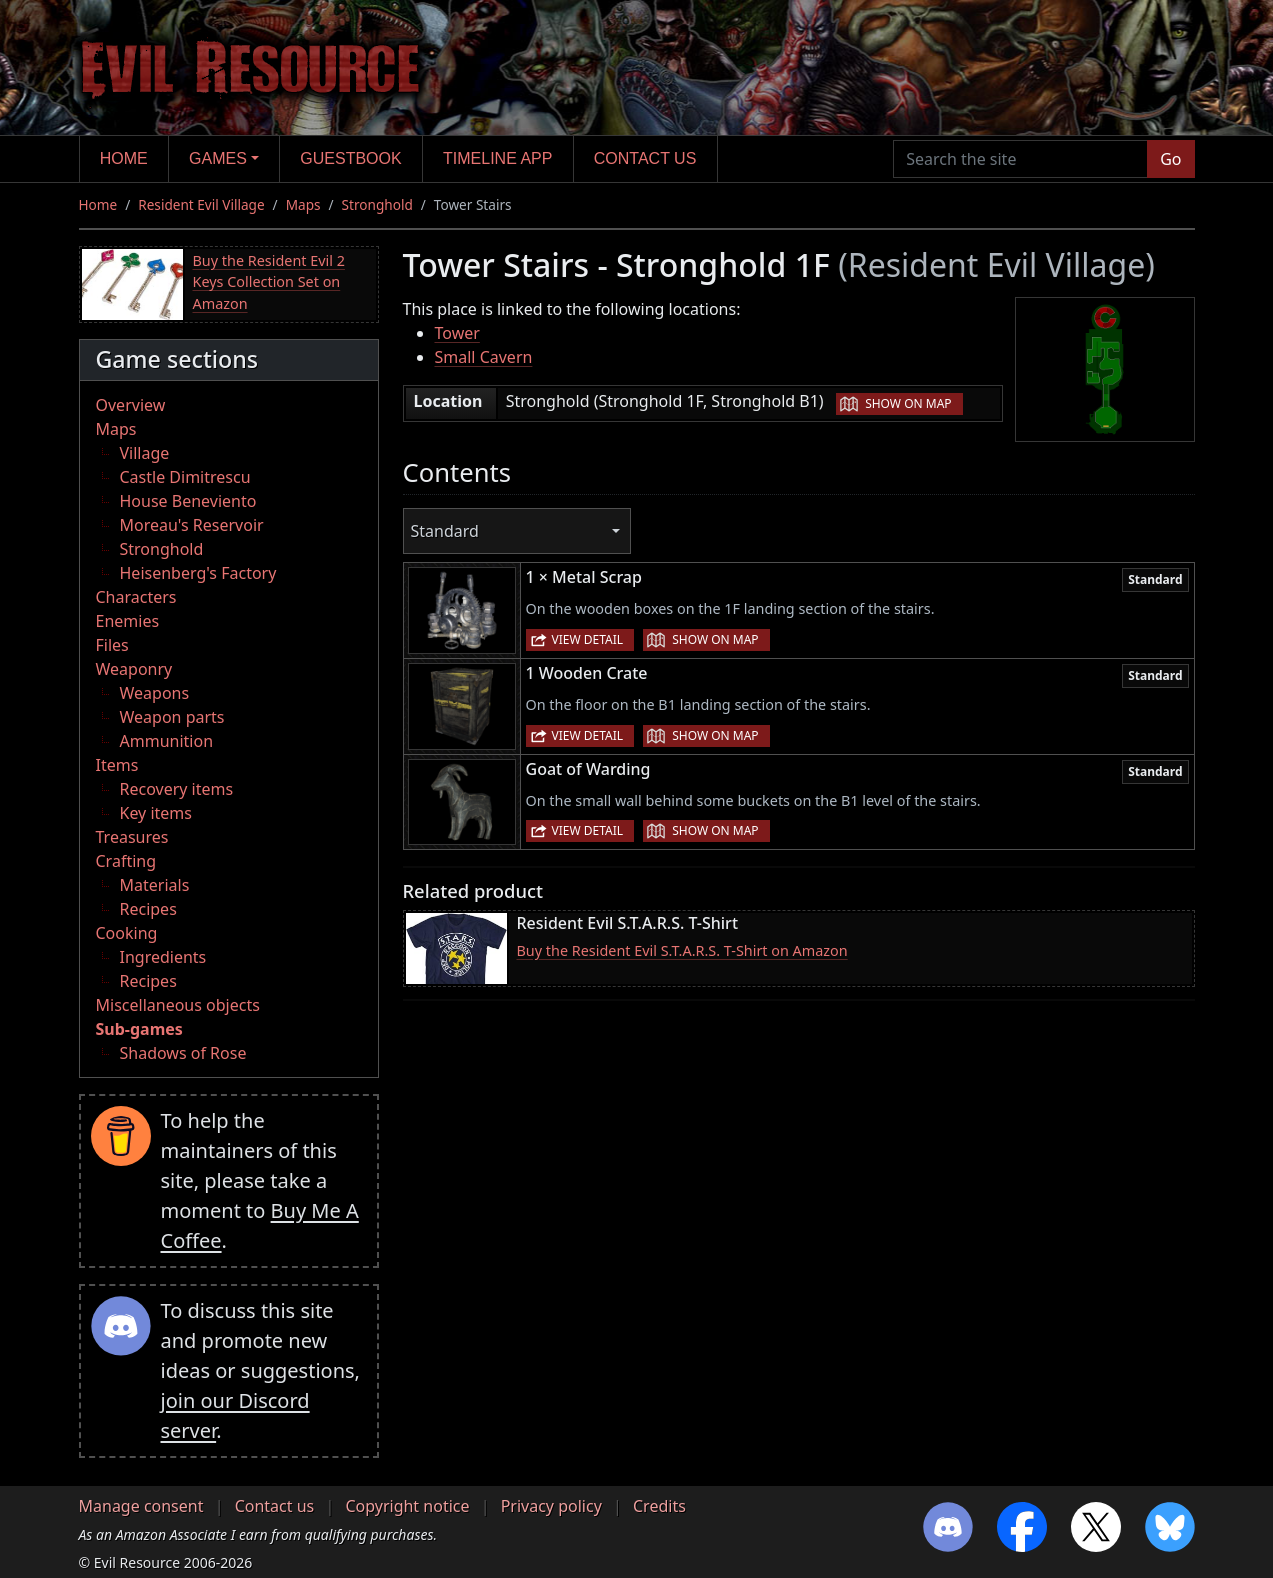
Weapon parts (172, 717)
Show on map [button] (908, 403)
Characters (136, 597)
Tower (457, 333)
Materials (155, 885)
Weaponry (134, 669)
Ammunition (167, 741)
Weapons (155, 693)
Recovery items (177, 789)
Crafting (126, 861)
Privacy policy (551, 1506)
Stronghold (377, 204)
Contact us (645, 158)
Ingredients (163, 957)
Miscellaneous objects (178, 1005)
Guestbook (350, 158)
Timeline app (497, 158)
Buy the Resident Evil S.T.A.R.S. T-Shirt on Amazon (682, 950)
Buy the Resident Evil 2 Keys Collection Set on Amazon (269, 282)
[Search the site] (1020, 159)
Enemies (128, 621)
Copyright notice (407, 1506)
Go (1170, 159)
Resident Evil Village (201, 204)
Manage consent (141, 1506)
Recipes (148, 909)
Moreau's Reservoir (192, 525)
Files (112, 645)
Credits (659, 1506)
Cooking (127, 933)
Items (117, 765)
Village (145, 453)
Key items (156, 813)
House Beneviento (188, 501)
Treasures (132, 837)
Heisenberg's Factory (198, 573)
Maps (303, 204)
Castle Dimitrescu (185, 477)
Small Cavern (484, 357)
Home (124, 158)
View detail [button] (588, 639)
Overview (131, 405)
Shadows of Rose (183, 1053)
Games (218, 158)
